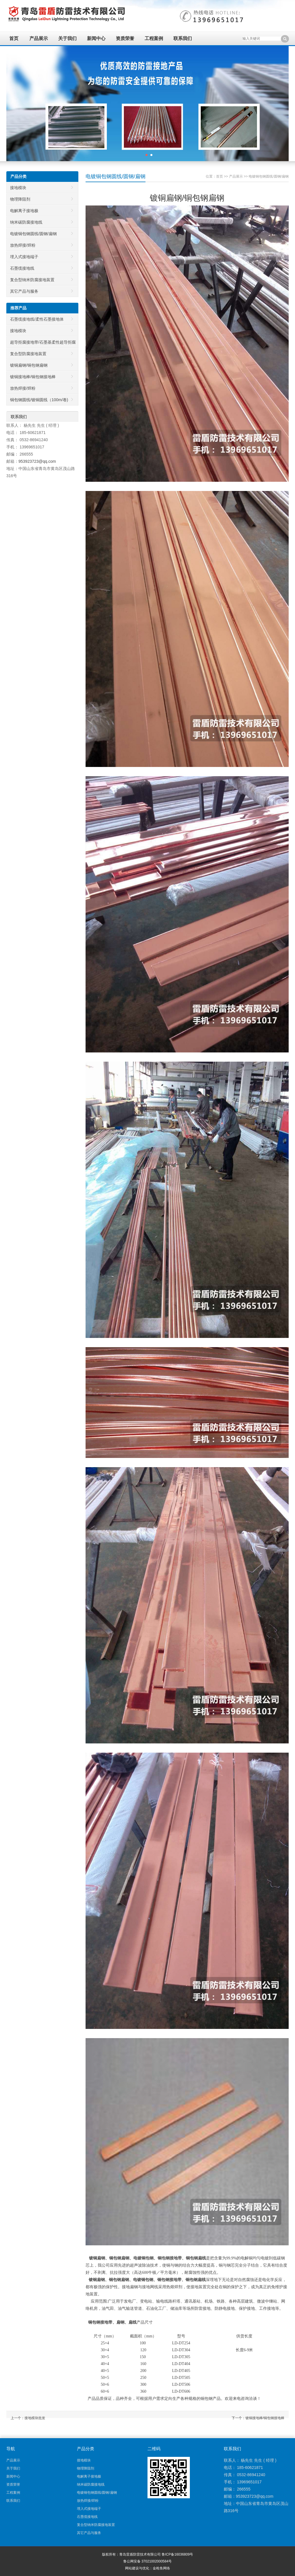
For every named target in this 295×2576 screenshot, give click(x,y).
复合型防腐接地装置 (28, 353)
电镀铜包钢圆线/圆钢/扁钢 (269, 176)
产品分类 (18, 176)
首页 (13, 38)
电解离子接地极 (24, 210)
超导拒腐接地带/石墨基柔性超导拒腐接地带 (41, 344)
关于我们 (67, 38)
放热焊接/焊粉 (22, 245)
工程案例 (154, 38)
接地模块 (18, 187)
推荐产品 (18, 308)
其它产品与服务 (24, 291)
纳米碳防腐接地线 (26, 222)
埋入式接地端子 (24, 256)
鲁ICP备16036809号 (177, 2554)
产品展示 (38, 38)
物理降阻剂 (20, 199)
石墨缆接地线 (22, 268)
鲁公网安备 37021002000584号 (147, 2561)
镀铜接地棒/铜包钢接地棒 (264, 2418)
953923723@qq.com (37, 461)
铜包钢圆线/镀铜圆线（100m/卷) (39, 399)
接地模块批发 (34, 2418)
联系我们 (182, 38)
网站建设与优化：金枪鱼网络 (147, 2568)
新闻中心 (96, 38)
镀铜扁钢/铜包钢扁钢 (29, 365)
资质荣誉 (125, 38)
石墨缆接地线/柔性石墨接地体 (37, 319)
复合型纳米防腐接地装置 (32, 279)
